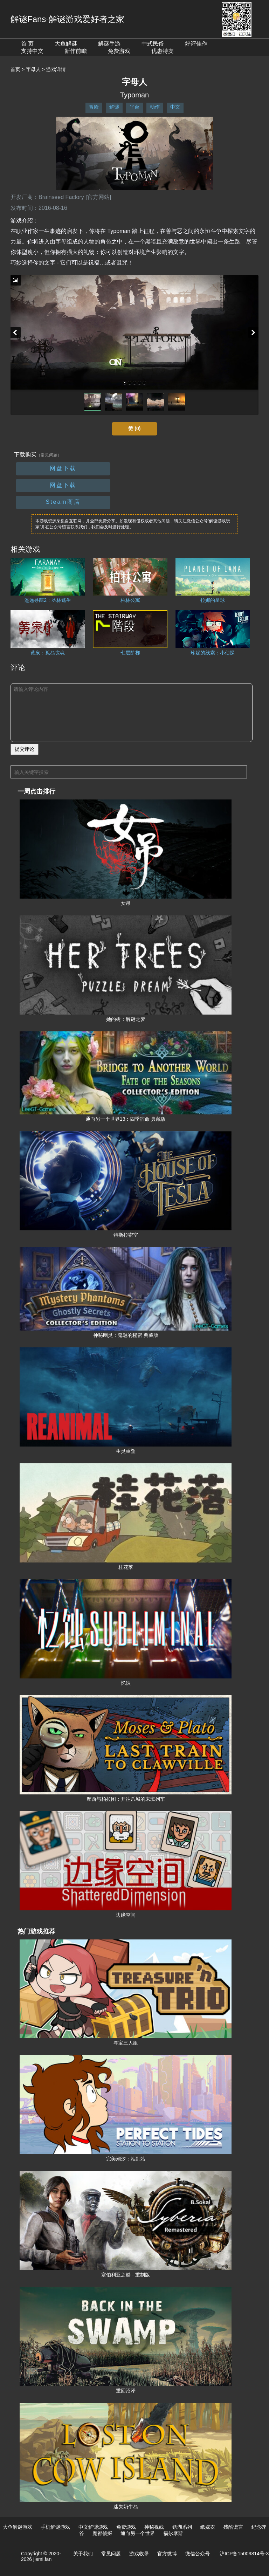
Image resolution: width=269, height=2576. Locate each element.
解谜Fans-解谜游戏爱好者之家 (67, 19)
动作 (155, 107)
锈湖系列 (182, 2527)
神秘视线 (154, 2527)
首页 (15, 69)
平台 (134, 107)
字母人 (33, 69)
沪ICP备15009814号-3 (244, 2553)
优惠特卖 (162, 51)
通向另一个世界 (137, 2533)
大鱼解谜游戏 (17, 2527)
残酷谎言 (233, 2527)
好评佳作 (196, 44)
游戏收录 (139, 2553)
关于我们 (83, 2553)
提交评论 (24, 749)
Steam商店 (63, 502)
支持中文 (32, 51)
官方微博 (167, 2553)
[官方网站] (98, 197)
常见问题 (111, 2553)
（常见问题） (49, 455)
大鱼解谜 (66, 44)
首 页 (27, 44)
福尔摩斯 (173, 2533)
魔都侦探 (102, 2533)
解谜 (114, 107)
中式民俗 (153, 44)
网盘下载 (63, 468)
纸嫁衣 (207, 2527)
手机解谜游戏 (55, 2527)
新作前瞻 (75, 51)
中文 (175, 107)
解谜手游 (109, 44)
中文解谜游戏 (93, 2527)
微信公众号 (197, 2553)
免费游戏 (119, 51)
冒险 (94, 107)
